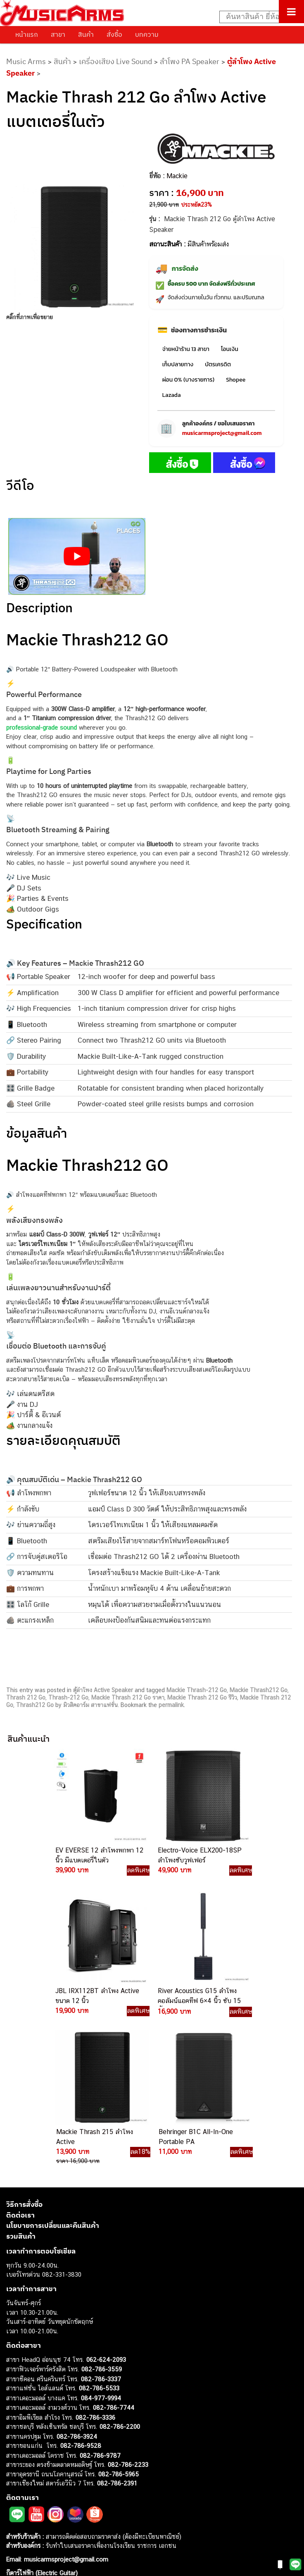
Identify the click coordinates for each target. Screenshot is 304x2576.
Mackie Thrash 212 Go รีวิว (202, 1697)
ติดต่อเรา (20, 2073)
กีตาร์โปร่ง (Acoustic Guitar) (43, 2440)
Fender (15, 2505)
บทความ (147, 34)
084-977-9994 (101, 2256)
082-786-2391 (117, 2341)
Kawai (14, 2533)
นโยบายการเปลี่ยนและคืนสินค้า (52, 2084)
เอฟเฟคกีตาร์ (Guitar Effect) (43, 2468)
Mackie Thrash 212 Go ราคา (127, 1697)
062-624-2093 (106, 2217)
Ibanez (15, 2524)
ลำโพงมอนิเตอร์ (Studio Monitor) (49, 2496)
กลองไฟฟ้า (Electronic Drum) (44, 2477)
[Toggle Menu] (291, 11)
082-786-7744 (113, 2266)
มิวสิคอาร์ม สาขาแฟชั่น (90, 1705)
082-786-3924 (77, 2294)
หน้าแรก (26, 34)
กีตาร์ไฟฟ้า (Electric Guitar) (42, 2431)
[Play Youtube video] (76, 556)
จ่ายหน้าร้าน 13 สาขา (185, 349)
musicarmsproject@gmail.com (222, 433)
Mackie (177, 176)
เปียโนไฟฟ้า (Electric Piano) (43, 2459)
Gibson (15, 2515)
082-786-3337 (101, 2237)
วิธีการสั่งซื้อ (24, 2062)
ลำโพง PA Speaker (189, 61)
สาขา (58, 34)
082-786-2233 (128, 2323)
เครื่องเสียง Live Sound (115, 61)
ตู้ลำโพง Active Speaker (103, 1690)
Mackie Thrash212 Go (258, 1690)
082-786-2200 (120, 2285)
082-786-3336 (95, 2275)
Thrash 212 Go (25, 1697)
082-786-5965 (118, 2332)
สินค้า (86, 34)
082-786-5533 (99, 2246)
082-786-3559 (101, 2227)
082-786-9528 (80, 2304)
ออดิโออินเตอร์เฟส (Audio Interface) (54, 2487)
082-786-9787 (100, 2313)
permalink (171, 1705)
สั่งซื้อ (114, 34)
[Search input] (257, 17)
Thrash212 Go (35, 1705)
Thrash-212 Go (68, 1697)
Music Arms (26, 61)
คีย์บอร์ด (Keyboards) (34, 2450)
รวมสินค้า (21, 2094)
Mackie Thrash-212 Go (196, 1690)
